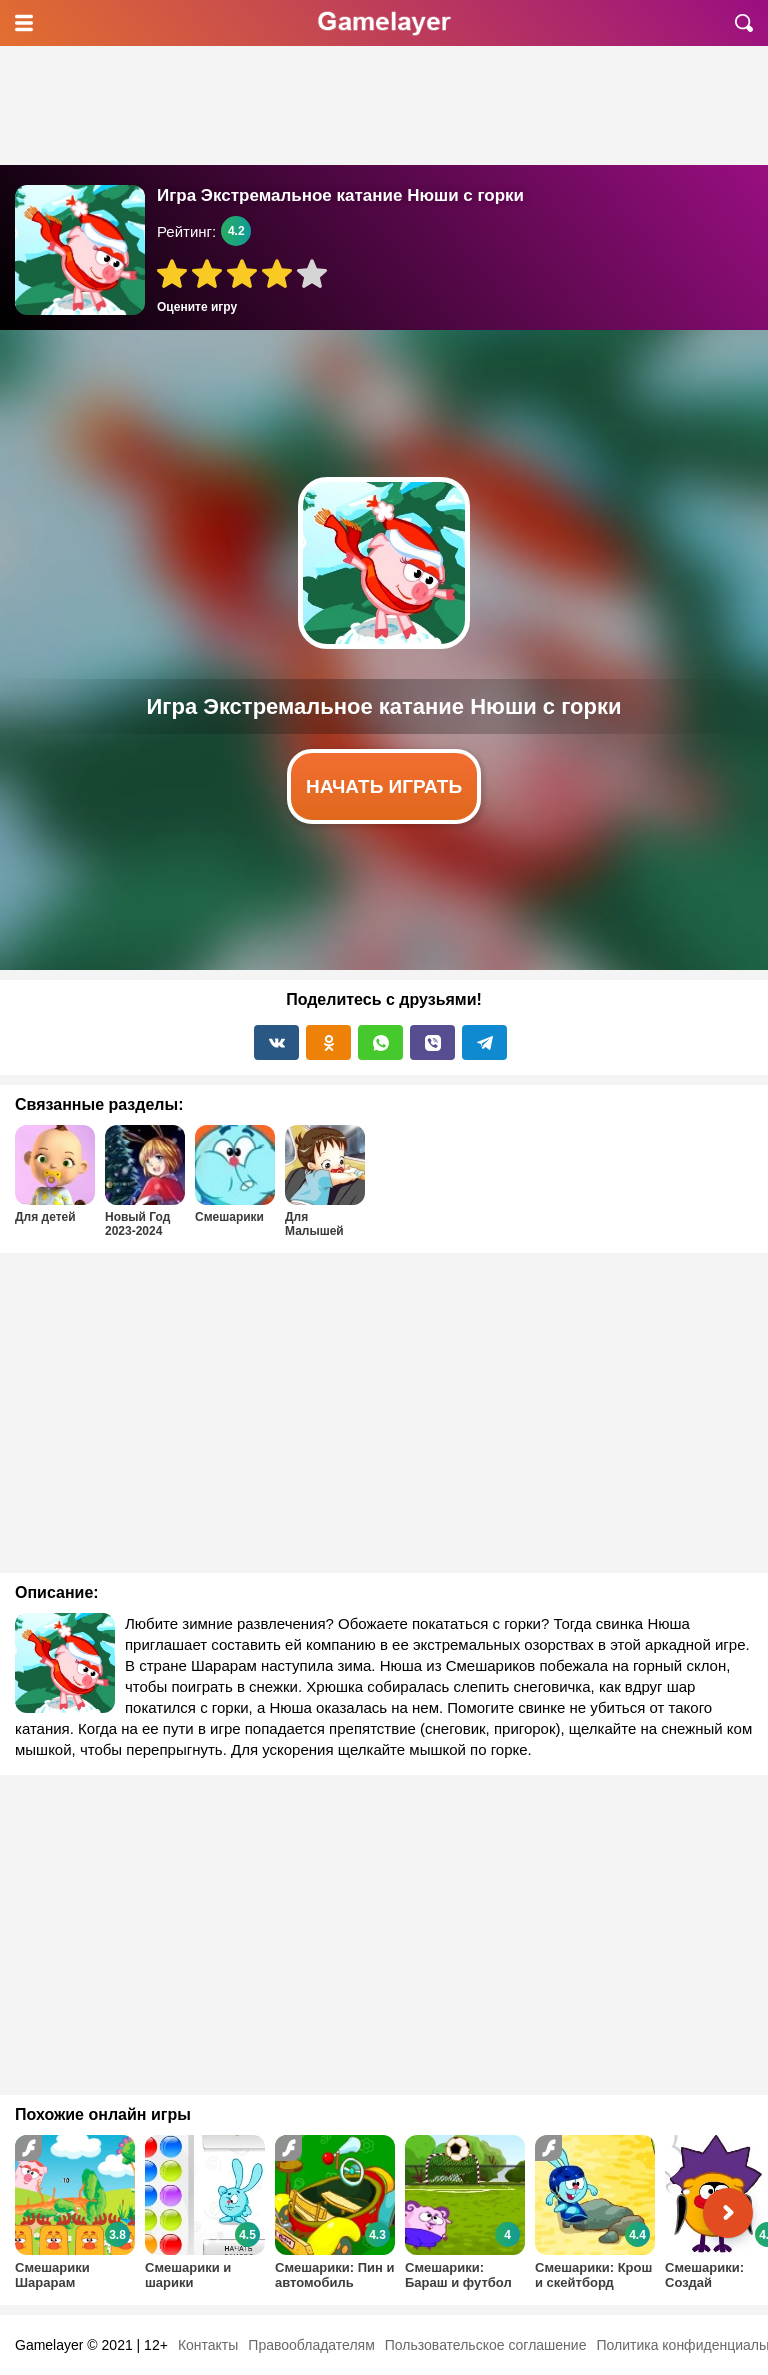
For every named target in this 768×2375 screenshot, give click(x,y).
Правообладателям (311, 2345)
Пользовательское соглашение (486, 2345)
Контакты (208, 2345)
